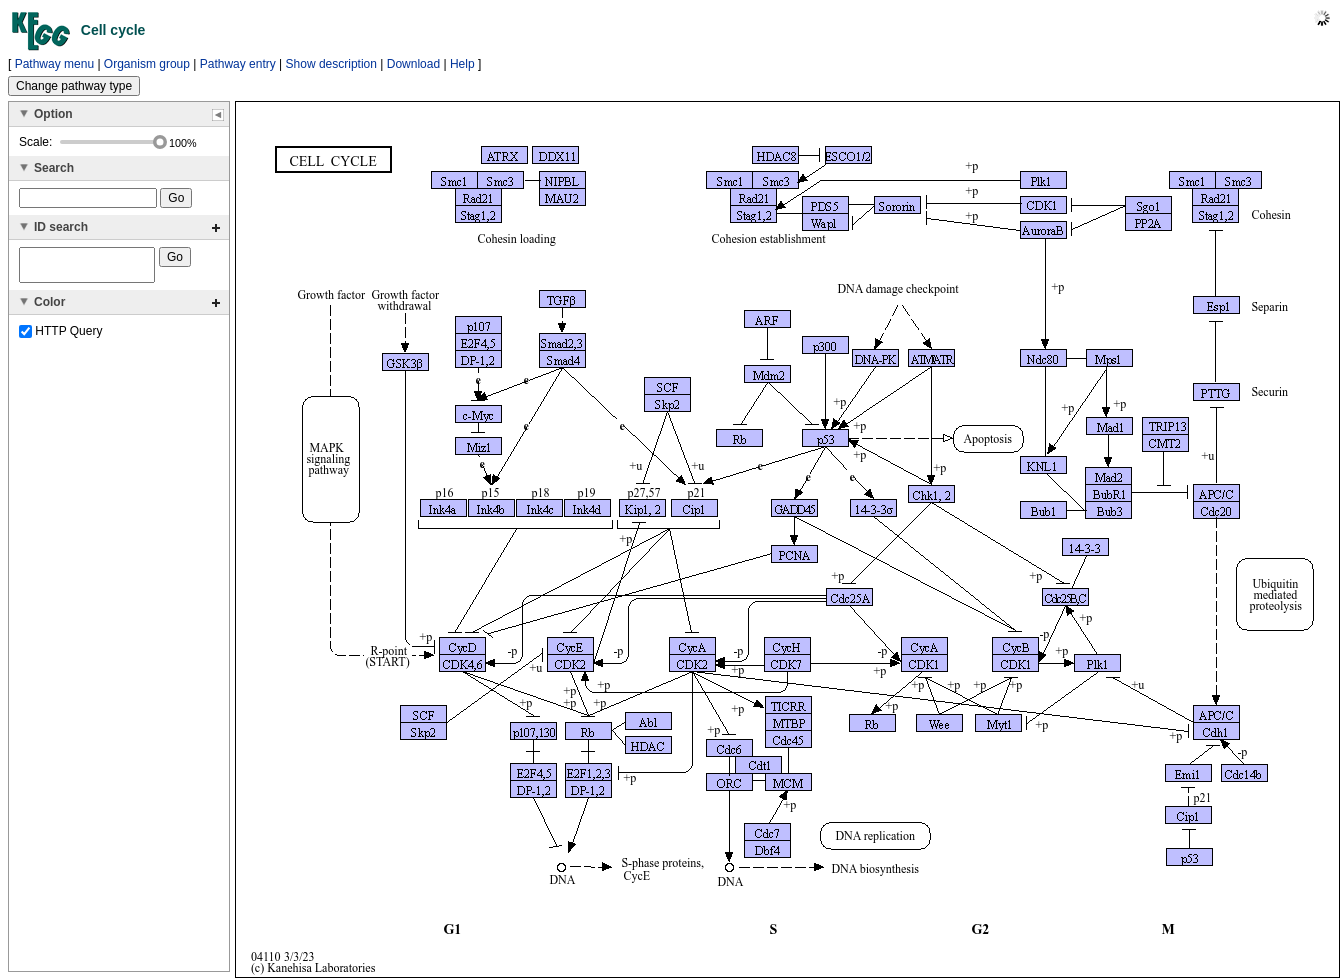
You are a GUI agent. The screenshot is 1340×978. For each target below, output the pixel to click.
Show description (331, 64)
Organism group (147, 64)
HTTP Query (60, 337)
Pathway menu (54, 64)
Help (462, 64)
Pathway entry (238, 64)
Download (413, 64)
